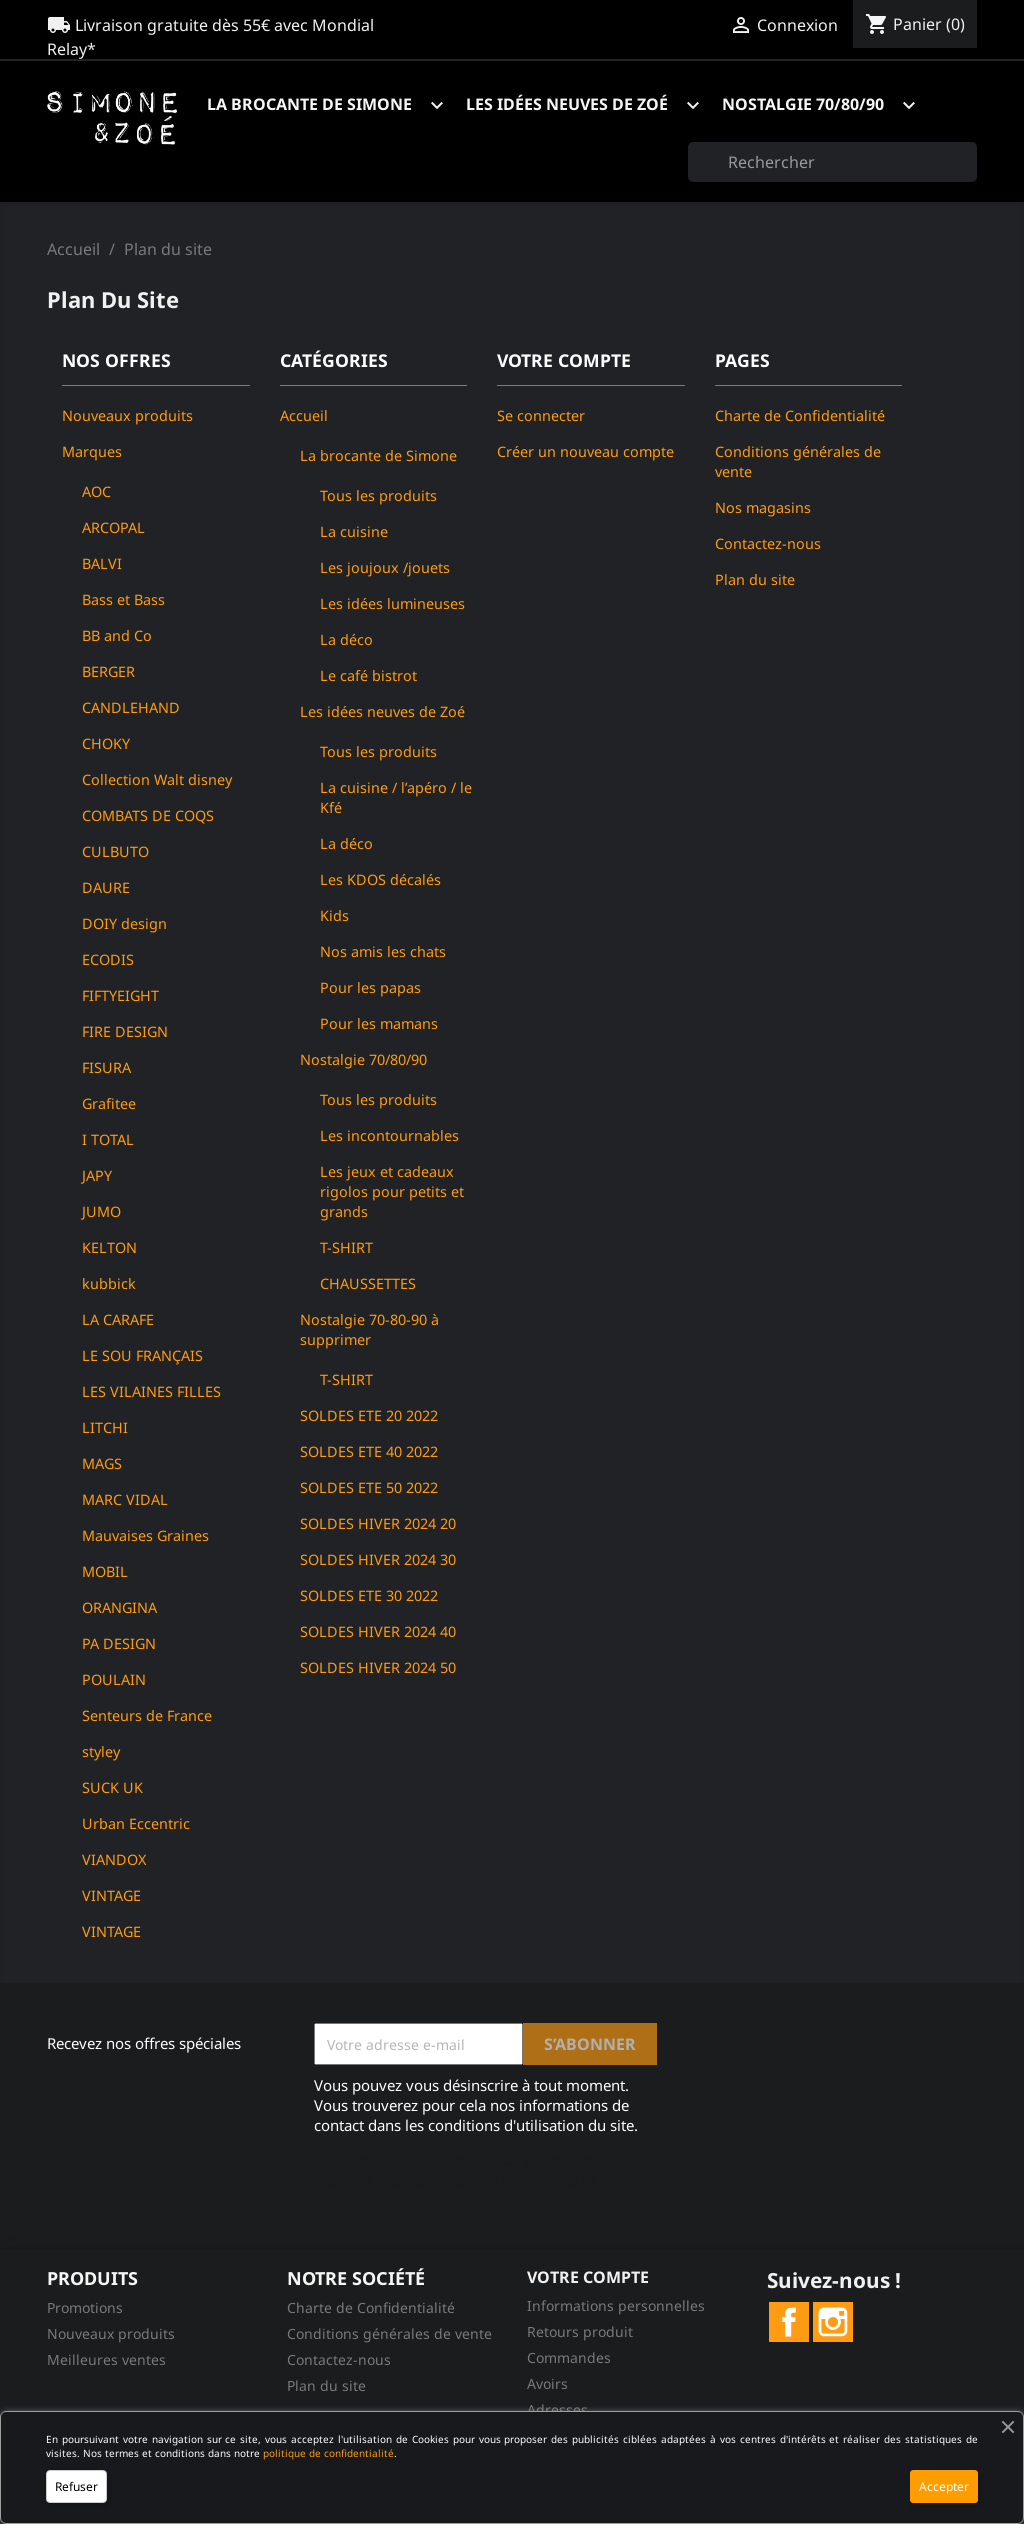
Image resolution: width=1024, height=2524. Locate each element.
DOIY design (124, 923)
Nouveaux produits (127, 415)
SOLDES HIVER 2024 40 (378, 1631)
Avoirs (547, 2383)
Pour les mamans (379, 1023)
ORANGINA (119, 1607)
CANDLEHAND (131, 707)
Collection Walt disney (157, 779)
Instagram (833, 2322)
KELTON (109, 1247)
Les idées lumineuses (392, 603)
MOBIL (105, 1571)
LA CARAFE (118, 1319)
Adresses (557, 2409)
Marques (92, 451)
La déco (346, 639)
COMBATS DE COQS (148, 815)
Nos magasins (763, 507)
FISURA (106, 1067)
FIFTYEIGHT (120, 995)
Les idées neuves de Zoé (592, 105)
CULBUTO (115, 851)
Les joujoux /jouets (385, 567)
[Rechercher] (832, 162)
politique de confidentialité (328, 2453)
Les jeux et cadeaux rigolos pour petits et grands (392, 1191)
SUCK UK (112, 1787)
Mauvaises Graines (145, 1535)
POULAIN (114, 1679)
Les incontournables (389, 1135)
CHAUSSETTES (368, 1283)
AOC (96, 491)
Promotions (85, 2307)
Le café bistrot (368, 675)
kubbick (109, 1283)
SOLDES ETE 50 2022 (369, 1487)
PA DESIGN (119, 1643)
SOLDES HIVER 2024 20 (378, 1523)
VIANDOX (114, 1859)
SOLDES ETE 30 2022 (369, 1595)
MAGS (102, 1463)
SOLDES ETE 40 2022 (369, 1451)
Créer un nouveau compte (585, 451)
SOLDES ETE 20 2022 (369, 1415)
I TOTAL (108, 1139)
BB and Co (117, 635)
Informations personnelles (616, 2305)
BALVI (102, 563)
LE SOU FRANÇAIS (142, 1355)
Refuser (76, 2486)
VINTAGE (111, 1895)
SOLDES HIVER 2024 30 (378, 1559)
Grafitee (109, 1103)
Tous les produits (378, 495)
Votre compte (588, 2277)
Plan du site (755, 579)
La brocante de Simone (334, 105)
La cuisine (354, 531)
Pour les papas (370, 987)
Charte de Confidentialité (800, 415)
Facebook (789, 2322)
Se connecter (541, 415)
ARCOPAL (113, 527)
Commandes (569, 2357)
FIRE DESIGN (125, 1031)
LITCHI (105, 1427)
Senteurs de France (147, 1715)
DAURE (106, 887)
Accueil (304, 415)
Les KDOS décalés (380, 879)
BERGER (108, 671)
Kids (334, 915)
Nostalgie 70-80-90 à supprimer (369, 1329)
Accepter (944, 2486)
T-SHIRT (346, 1247)
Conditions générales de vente (389, 2333)
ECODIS (108, 959)
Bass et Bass (123, 599)
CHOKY (106, 743)
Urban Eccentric (136, 1823)
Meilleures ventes (106, 2359)
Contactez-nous (768, 543)
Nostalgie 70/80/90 (828, 105)
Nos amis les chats (383, 951)
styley (101, 1751)
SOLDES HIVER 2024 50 (378, 1667)
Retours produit (580, 2331)
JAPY (97, 1175)
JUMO (101, 1211)
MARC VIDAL (125, 1499)
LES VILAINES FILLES (151, 1391)
